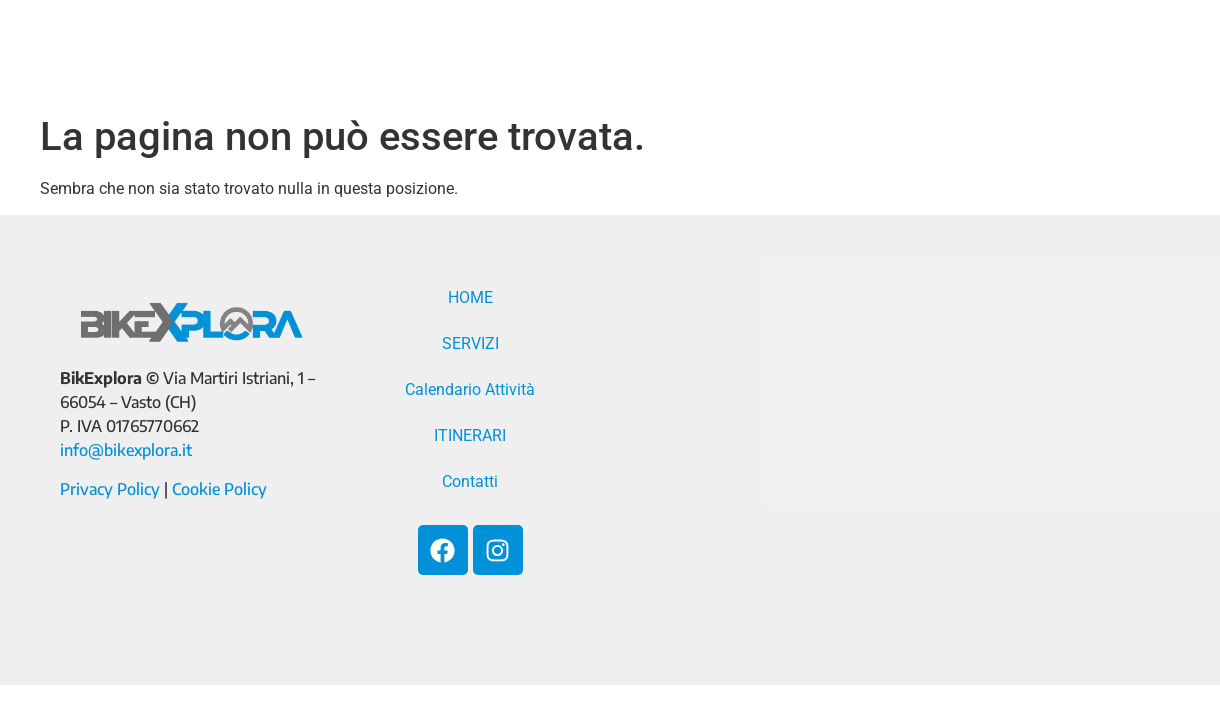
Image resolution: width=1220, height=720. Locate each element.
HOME (468, 55)
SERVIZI (571, 55)
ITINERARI (937, 55)
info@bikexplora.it (126, 450)
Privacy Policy (110, 489)
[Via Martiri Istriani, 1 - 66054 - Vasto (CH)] (890, 450)
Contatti (1068, 55)
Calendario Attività (749, 55)
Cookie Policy (219, 489)
